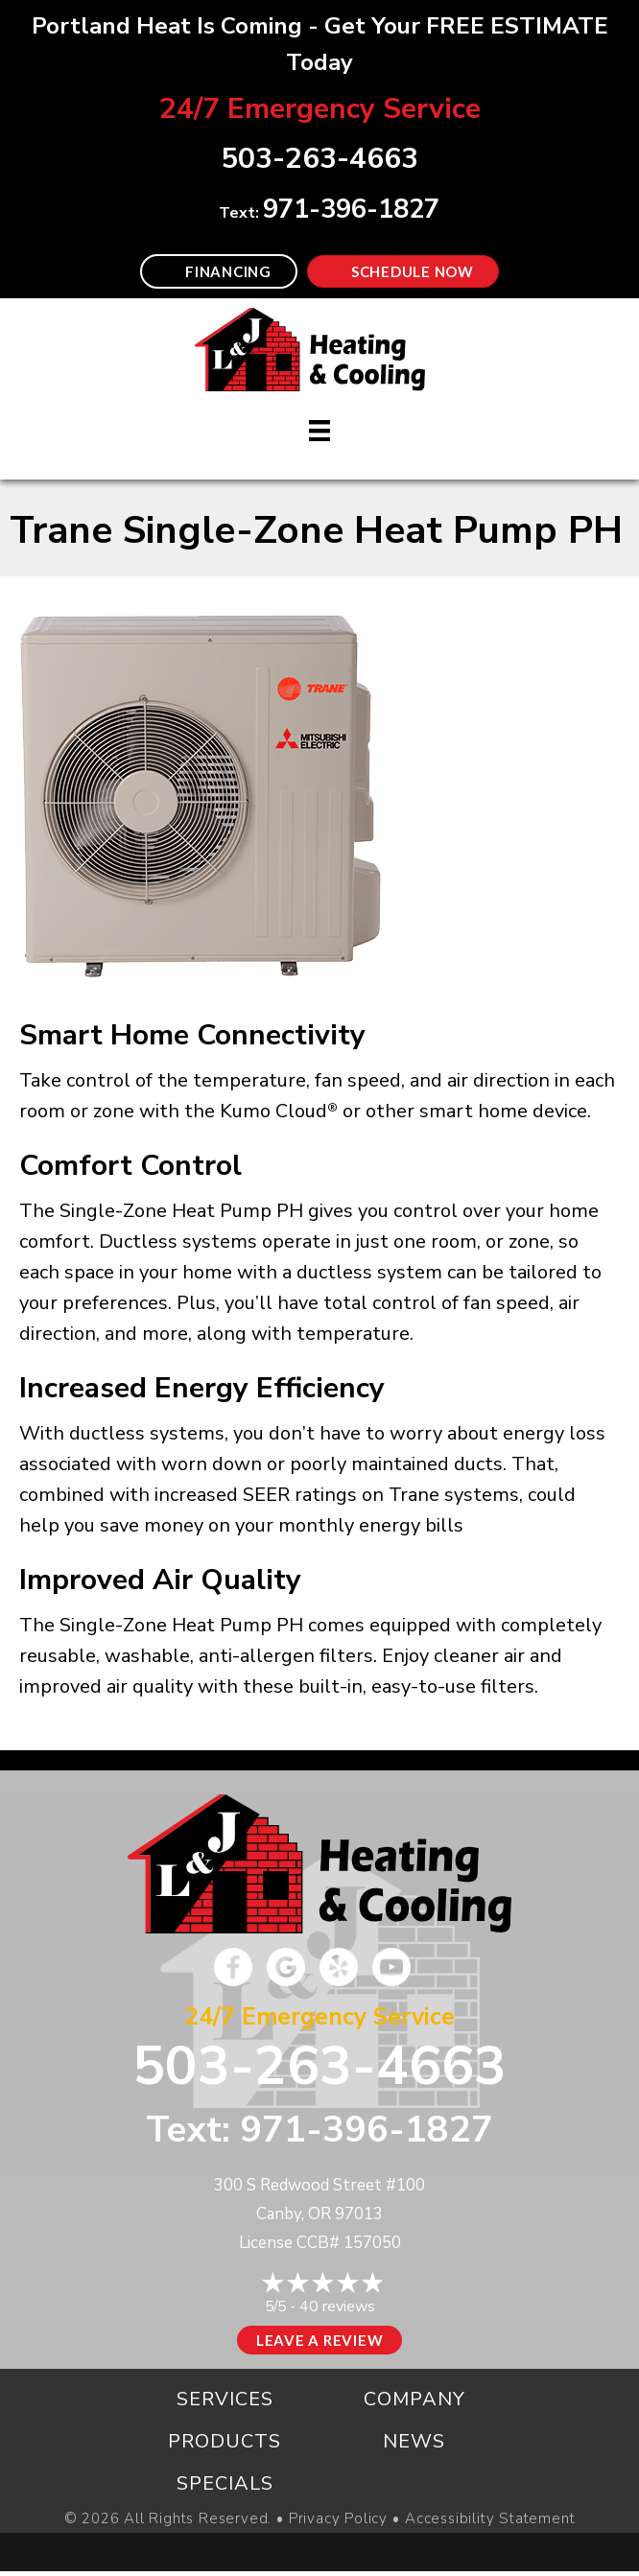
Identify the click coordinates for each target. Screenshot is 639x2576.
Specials (225, 2483)
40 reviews (337, 2306)
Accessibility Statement (490, 2519)
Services (225, 2399)
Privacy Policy (338, 2519)
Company (414, 2399)
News (414, 2441)
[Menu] (319, 430)
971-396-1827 (351, 209)
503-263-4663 (319, 2066)
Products (224, 2441)
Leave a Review (320, 2340)
